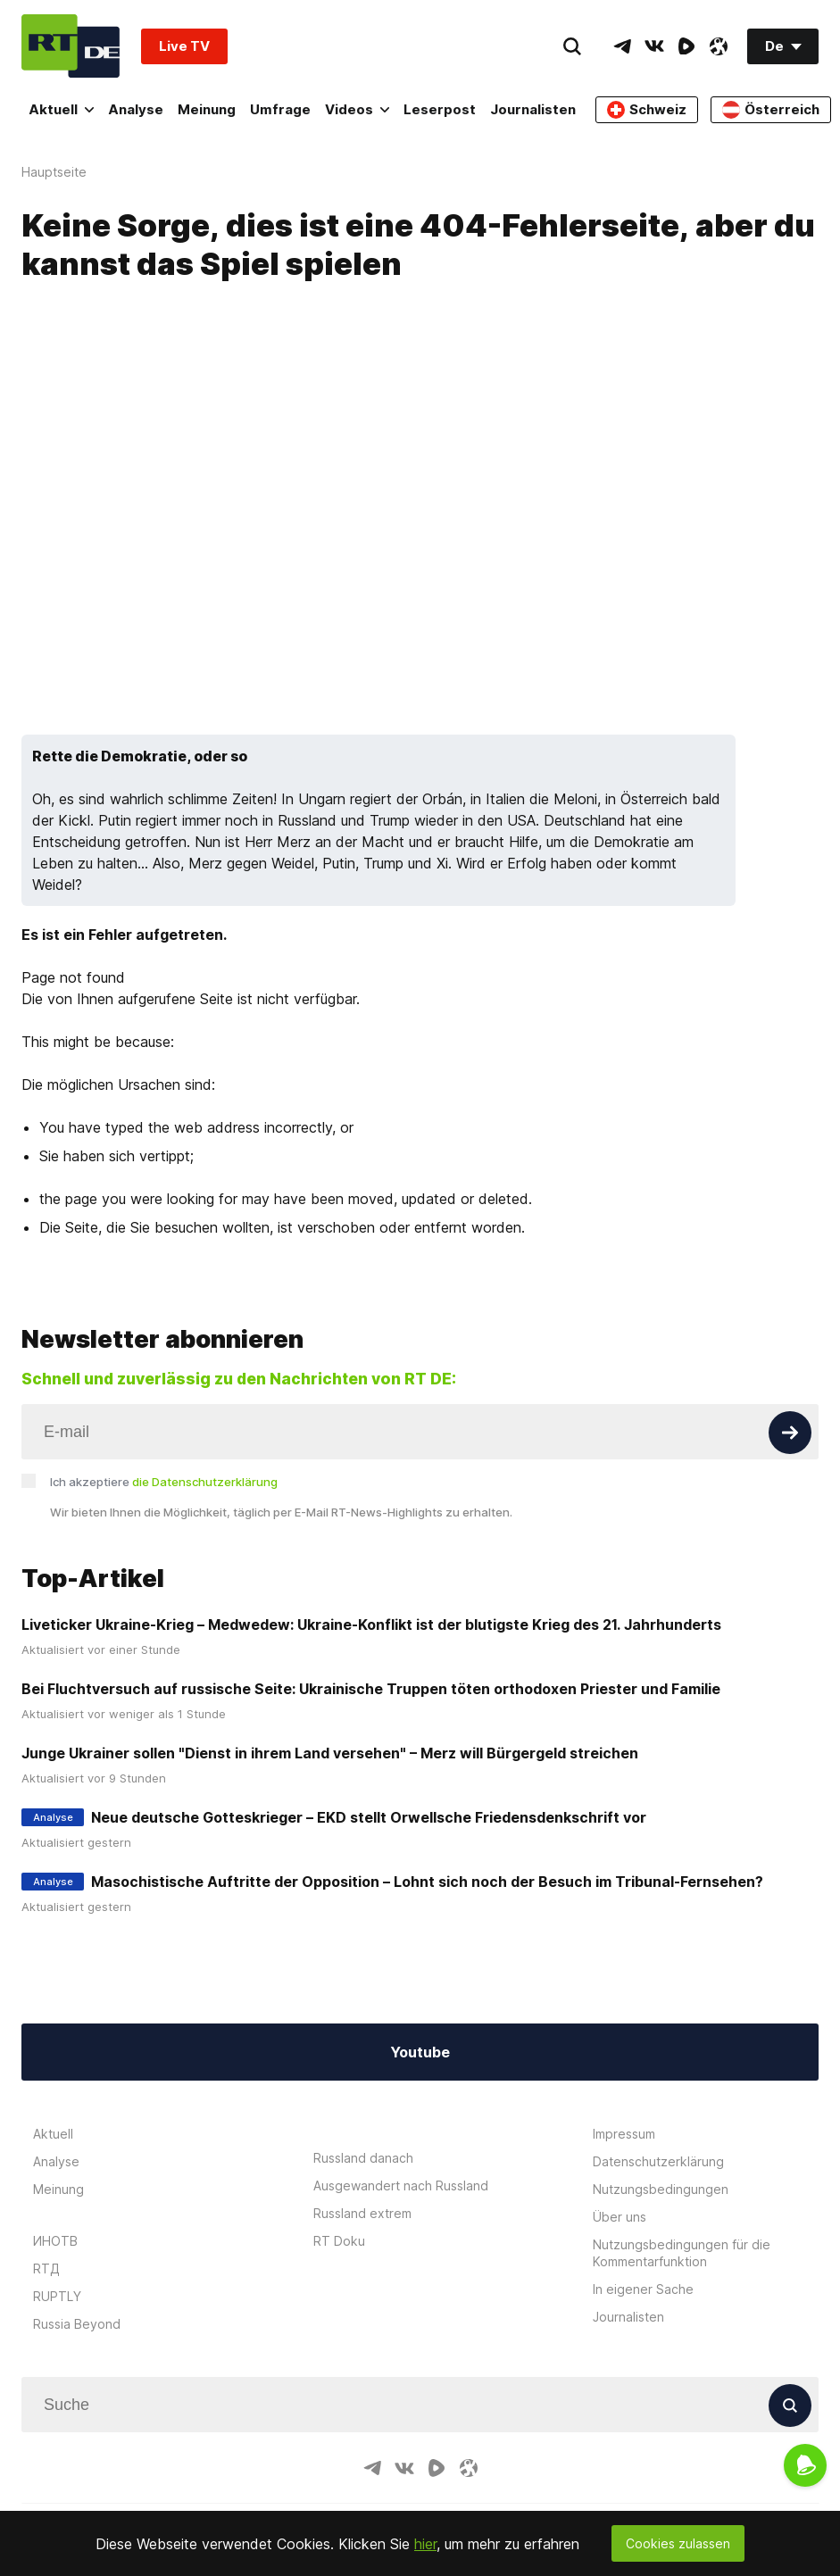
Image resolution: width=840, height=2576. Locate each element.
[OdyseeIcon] (718, 46)
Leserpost (439, 109)
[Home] (70, 46)
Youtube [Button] (420, 2052)
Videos (357, 109)
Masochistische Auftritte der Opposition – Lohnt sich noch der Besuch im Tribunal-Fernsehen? (427, 1881)
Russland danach (363, 2157)
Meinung (207, 109)
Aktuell (61, 109)
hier (425, 2544)
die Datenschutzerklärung (205, 1482)
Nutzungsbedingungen (660, 2189)
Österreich (770, 110)
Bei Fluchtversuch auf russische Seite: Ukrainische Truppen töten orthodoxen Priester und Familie (370, 1689)
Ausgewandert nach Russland (400, 2185)
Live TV (184, 45)
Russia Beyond (77, 2323)
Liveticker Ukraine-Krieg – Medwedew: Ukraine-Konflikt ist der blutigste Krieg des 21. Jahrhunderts (371, 1624)
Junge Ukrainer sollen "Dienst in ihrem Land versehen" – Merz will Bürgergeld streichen (329, 1753)
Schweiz (646, 110)
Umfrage (280, 109)
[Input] (420, 1431)
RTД (46, 2268)
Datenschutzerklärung (658, 2161)
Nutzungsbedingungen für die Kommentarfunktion (681, 2253)
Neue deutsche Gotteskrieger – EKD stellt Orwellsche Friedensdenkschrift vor (368, 1817)
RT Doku (339, 2240)
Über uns (619, 2216)
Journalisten (533, 109)
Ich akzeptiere (164, 1482)
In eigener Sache (643, 2289)
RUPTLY (57, 2296)
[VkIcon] (654, 46)
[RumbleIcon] (686, 46)
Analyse (135, 109)
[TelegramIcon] (622, 46)
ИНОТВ (55, 2240)
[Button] (790, 1432)
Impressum (624, 2133)
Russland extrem (362, 2213)
